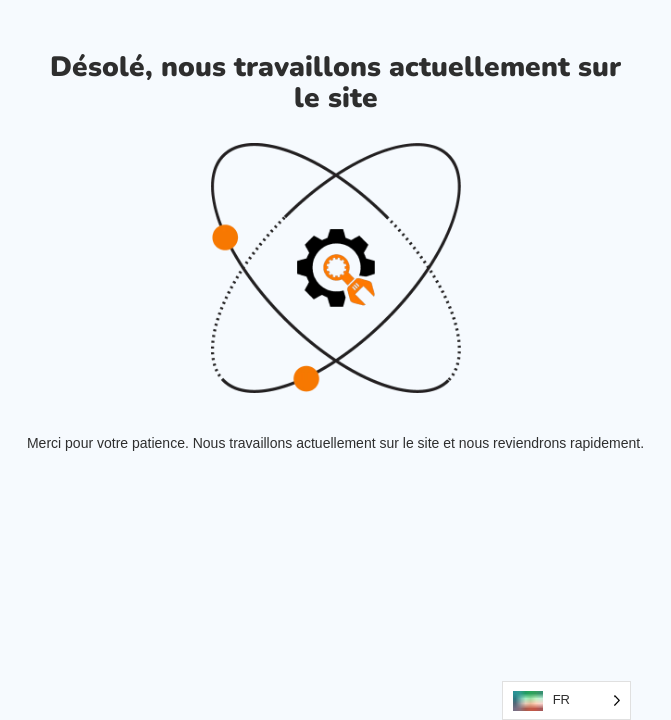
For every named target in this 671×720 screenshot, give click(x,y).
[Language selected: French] (566, 700)
